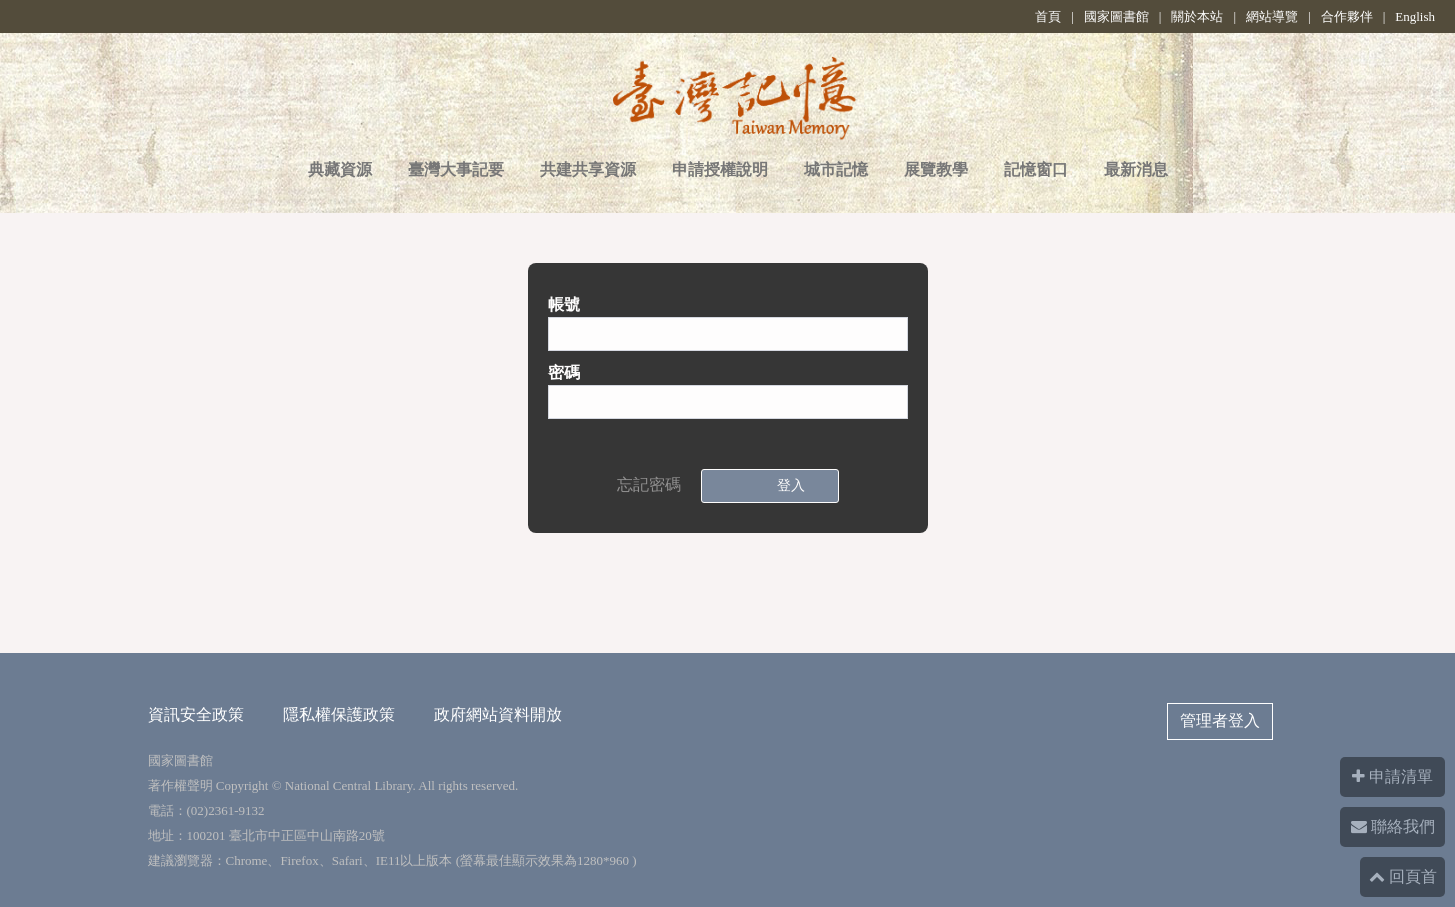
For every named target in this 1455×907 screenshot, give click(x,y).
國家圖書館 (1116, 16)
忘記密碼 (649, 484)
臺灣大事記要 (456, 169)
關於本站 (1197, 16)
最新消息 (1136, 169)
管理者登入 (1220, 720)
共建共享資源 (588, 169)
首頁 (1048, 16)
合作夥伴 (1347, 16)
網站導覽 (1272, 16)
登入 (787, 485)
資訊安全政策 (196, 714)
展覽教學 (936, 169)
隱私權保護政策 (339, 714)
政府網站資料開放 (498, 714)
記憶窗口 (1036, 169)
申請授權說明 (720, 169)
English (1415, 16)
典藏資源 (340, 169)
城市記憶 (836, 169)
